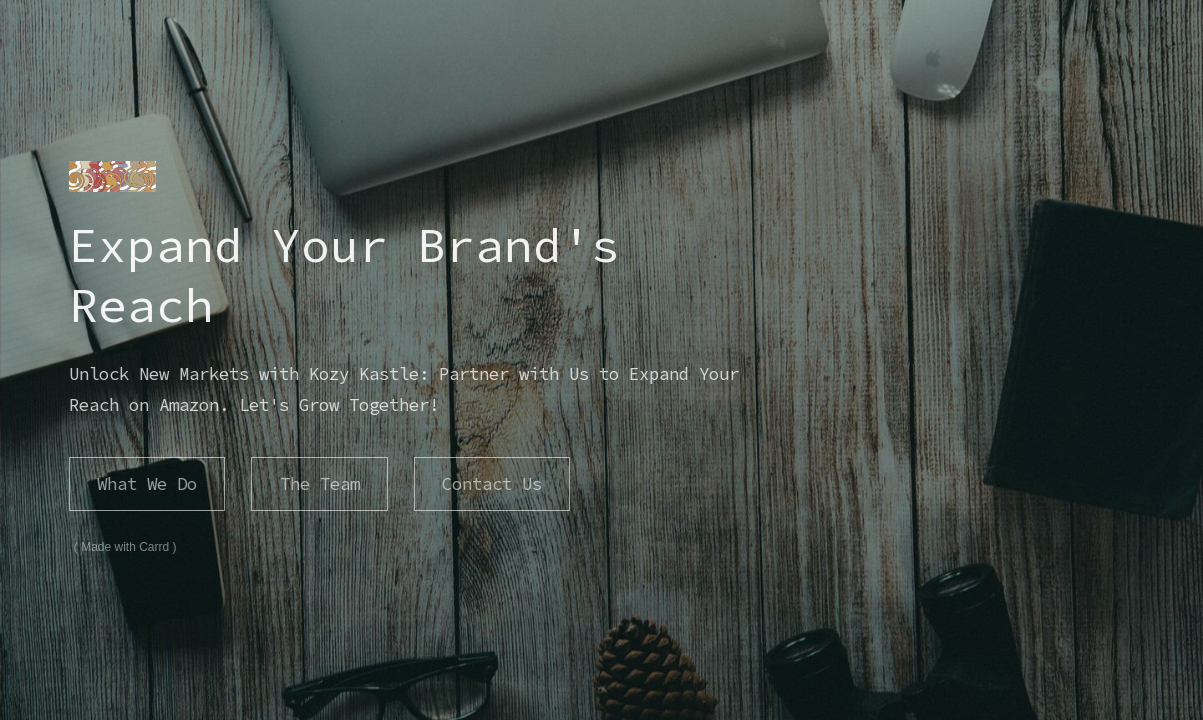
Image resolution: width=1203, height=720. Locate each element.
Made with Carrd (117, 547)
